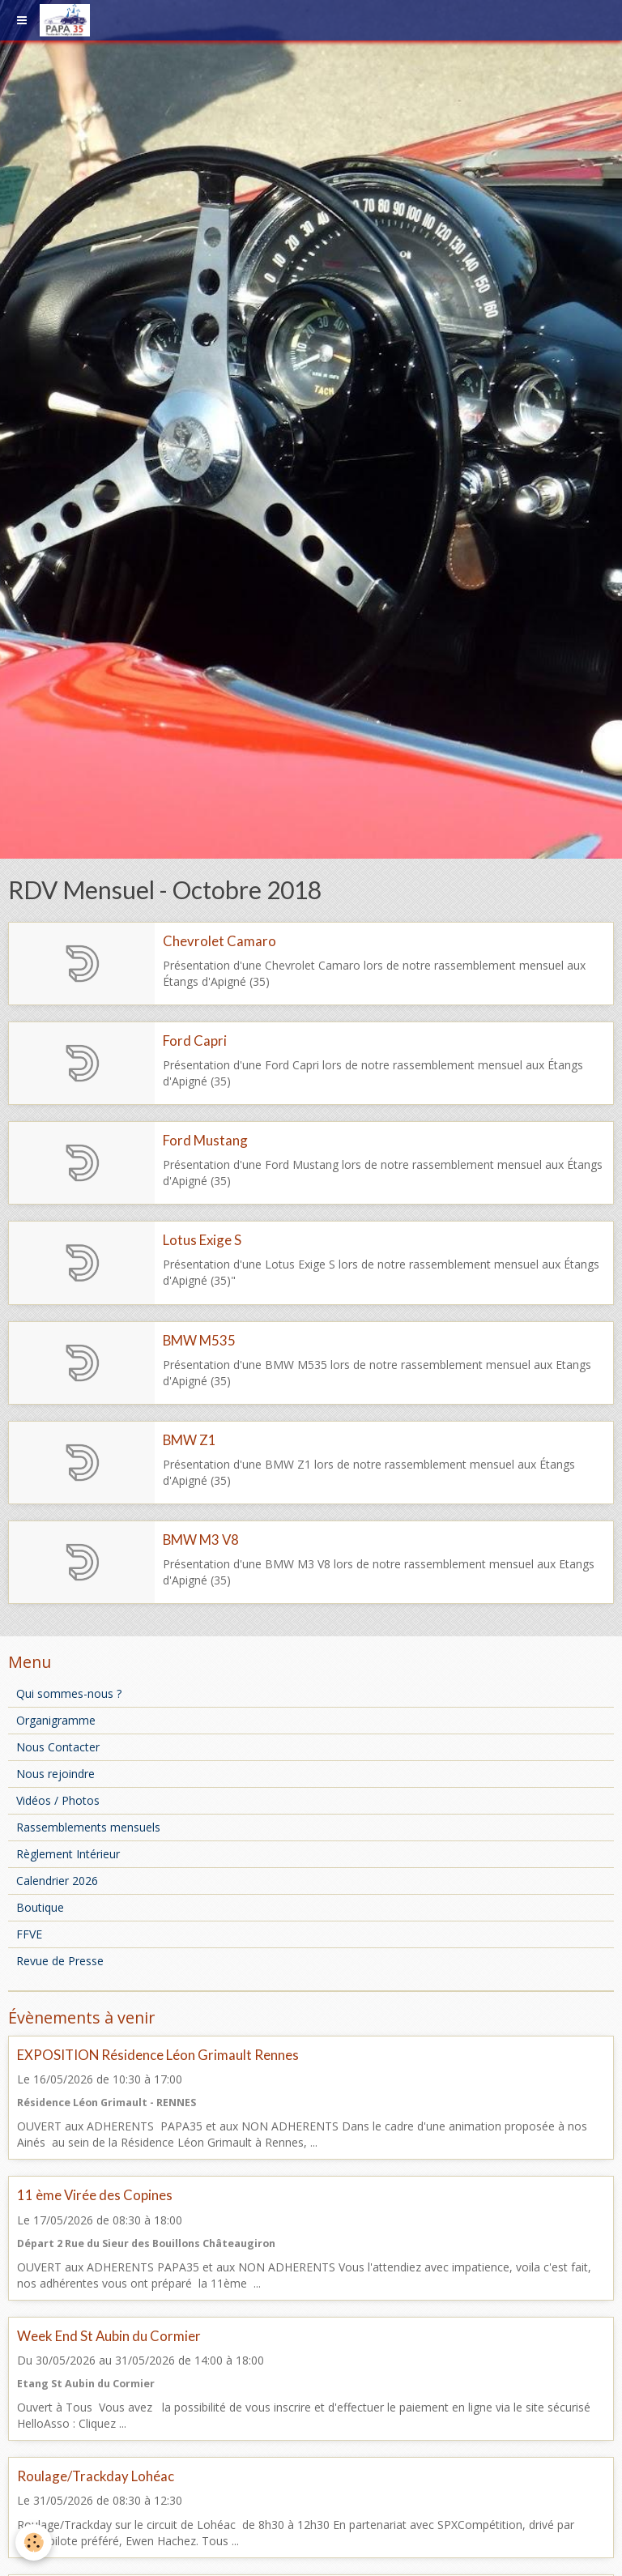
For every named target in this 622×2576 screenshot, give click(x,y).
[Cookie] (34, 2542)
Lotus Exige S (202, 1240)
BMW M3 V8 (201, 1539)
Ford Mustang (205, 1140)
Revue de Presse (60, 1960)
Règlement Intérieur (68, 1854)
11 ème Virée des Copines (95, 2195)
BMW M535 (199, 1340)
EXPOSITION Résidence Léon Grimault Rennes (158, 2054)
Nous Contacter (58, 1747)
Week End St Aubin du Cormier (109, 2335)
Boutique (40, 1907)
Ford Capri (195, 1040)
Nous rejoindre (55, 1773)
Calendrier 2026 (57, 1880)
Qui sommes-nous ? (68, 1693)
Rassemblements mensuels (88, 1827)
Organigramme (56, 1720)
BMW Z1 (189, 1439)
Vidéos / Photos (58, 1800)
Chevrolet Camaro (219, 940)
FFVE (29, 1934)
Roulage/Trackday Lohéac (95, 2475)
